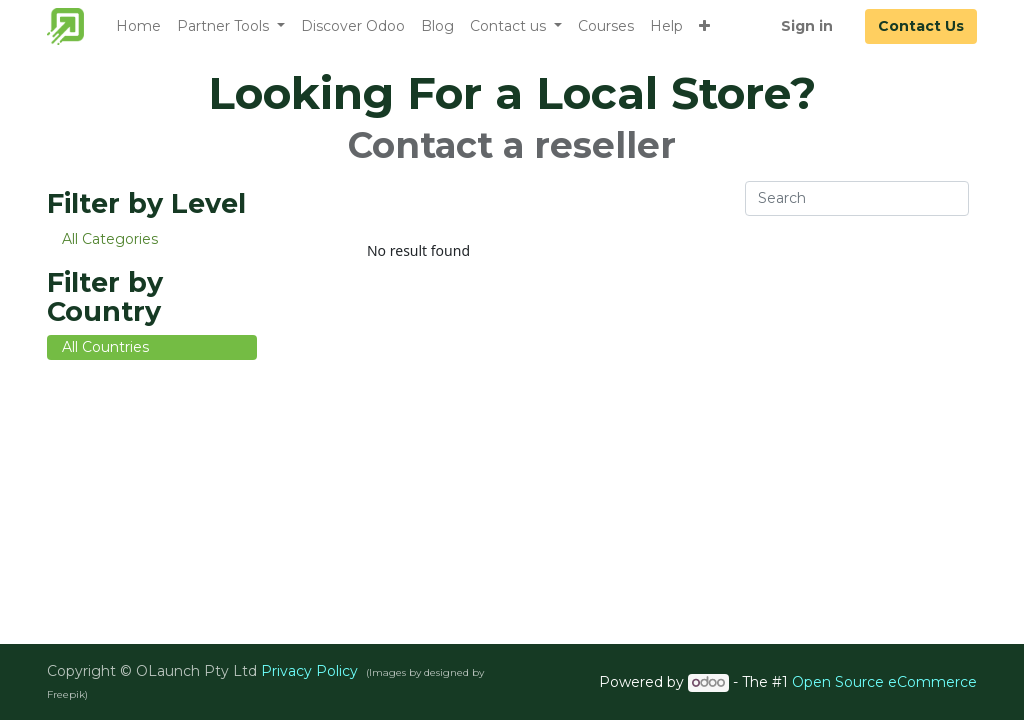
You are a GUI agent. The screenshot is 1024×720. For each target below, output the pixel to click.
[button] (704, 26)
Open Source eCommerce (884, 682)
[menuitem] (138, 26)
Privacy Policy (309, 671)
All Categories (110, 239)
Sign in (807, 26)
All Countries (105, 347)
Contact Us (921, 26)
